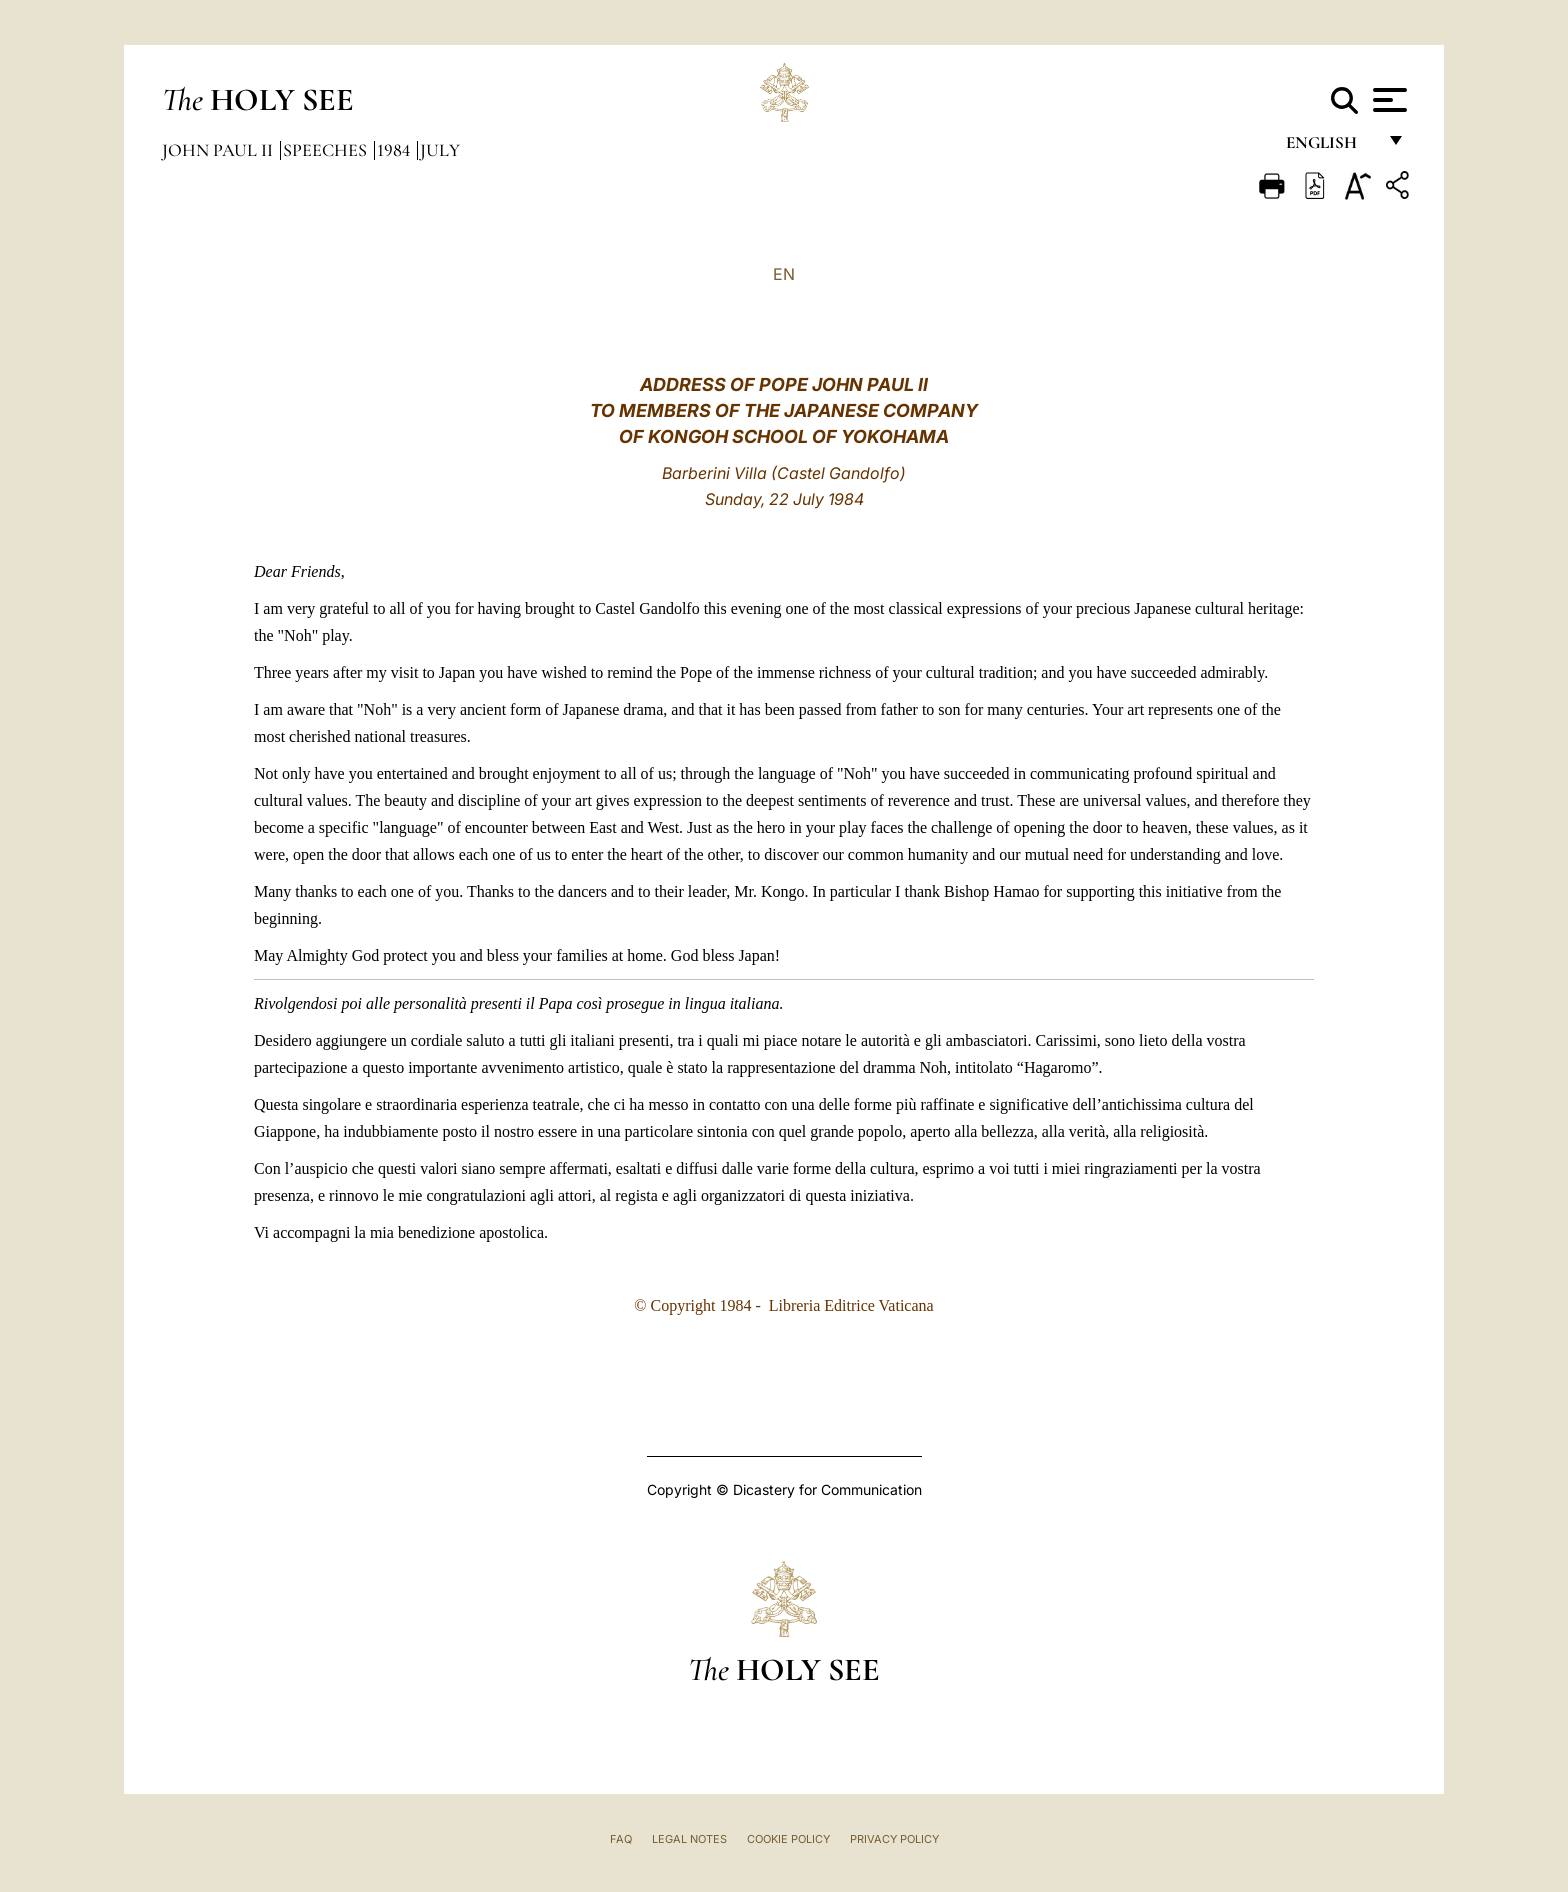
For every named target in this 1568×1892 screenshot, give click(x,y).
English (1330, 147)
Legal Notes (689, 1839)
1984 (395, 150)
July (440, 150)
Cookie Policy (788, 1839)
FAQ (621, 1839)
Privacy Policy (894, 1839)
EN (784, 274)
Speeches (327, 150)
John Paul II (219, 150)
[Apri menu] (1387, 100)
